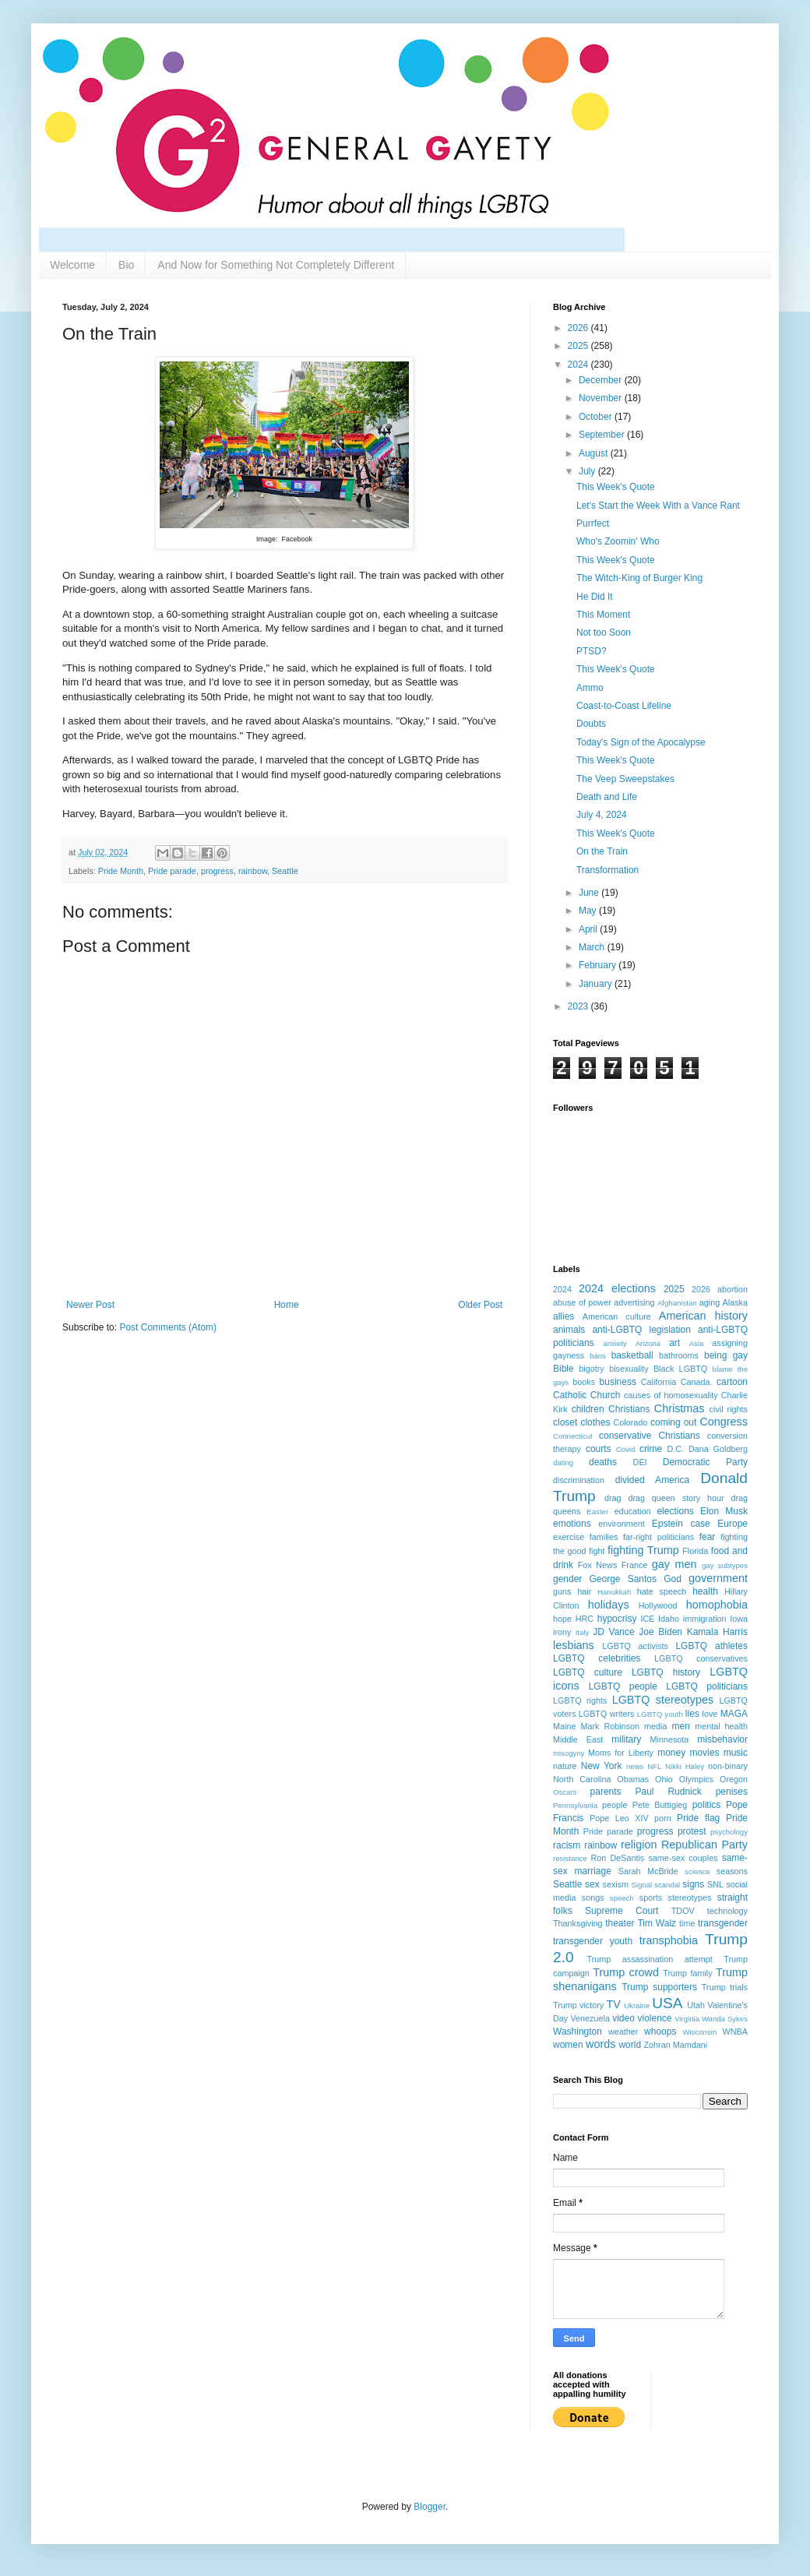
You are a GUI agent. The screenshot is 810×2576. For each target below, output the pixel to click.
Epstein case (681, 1523)
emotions (572, 1523)
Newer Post (90, 1304)
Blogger (430, 2506)
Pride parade (172, 871)
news (634, 1766)
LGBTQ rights (580, 1700)
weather (623, 2031)
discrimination (578, 1480)
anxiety (614, 1343)
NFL (654, 1766)
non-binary (728, 1766)
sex (592, 1884)
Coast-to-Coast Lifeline (623, 705)
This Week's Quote (615, 486)
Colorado (630, 1422)
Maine (564, 1726)
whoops (660, 2031)
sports (650, 1897)
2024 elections (617, 1288)
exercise (568, 1537)
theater (619, 1923)
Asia (696, 1343)
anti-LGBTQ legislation (641, 1329)
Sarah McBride (648, 1871)
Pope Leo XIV (619, 1818)
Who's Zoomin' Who (618, 541)
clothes (595, 1422)
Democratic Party (705, 1462)
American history (703, 1315)
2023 (579, 1006)
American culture (617, 1316)
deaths (603, 1462)
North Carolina (582, 1779)
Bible (563, 1368)
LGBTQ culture (587, 1672)
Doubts (591, 723)
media (655, 1726)
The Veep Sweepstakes (625, 779)
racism (566, 1845)
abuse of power (582, 1302)
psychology (729, 1831)
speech (622, 1898)
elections (675, 1511)
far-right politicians (658, 1537)
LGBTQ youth (660, 1714)
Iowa (739, 1618)
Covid (626, 1449)
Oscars (564, 1792)
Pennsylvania (575, 1805)
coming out (673, 1422)
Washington (577, 2031)
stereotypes (690, 1897)
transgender (723, 1923)
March (593, 947)
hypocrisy (617, 1618)
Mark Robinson (609, 1726)
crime (650, 1448)
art (674, 1342)
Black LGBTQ (680, 1368)
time (687, 1923)
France (635, 1565)
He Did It (594, 596)
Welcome (72, 265)
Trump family (687, 1973)
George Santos (623, 1578)
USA (667, 2003)
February (598, 965)
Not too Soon (603, 632)
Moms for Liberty (620, 1752)
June (590, 892)
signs (693, 1884)
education (633, 1511)
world (629, 2044)
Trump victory (578, 2005)
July (588, 471)
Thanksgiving (578, 1923)
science (697, 1871)
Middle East (578, 1739)
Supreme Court (621, 1910)
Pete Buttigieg (660, 1805)
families (604, 1537)
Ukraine (637, 2005)
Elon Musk (724, 1511)
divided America (652, 1480)
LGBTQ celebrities (596, 1658)
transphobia (668, 1940)
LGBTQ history (666, 1672)
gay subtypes (725, 1565)
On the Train (602, 851)
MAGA (734, 1713)
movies (704, 1752)
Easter (597, 1511)
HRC (584, 1618)
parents (606, 1791)
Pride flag (698, 1818)
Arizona (648, 1343)
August (595, 453)
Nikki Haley (684, 1766)
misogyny (569, 1753)
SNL (715, 1884)
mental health (721, 1726)
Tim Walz (656, 1923)
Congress (723, 1421)
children (588, 1409)
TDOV (683, 1910)
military (626, 1739)
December (602, 380)
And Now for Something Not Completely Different (275, 265)
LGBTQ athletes (711, 1645)
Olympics (696, 1779)
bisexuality (628, 1368)
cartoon (732, 1381)
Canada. (697, 1382)
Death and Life (606, 796)
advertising (634, 1302)
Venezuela (589, 2018)
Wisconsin (700, 2032)
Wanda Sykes (725, 2018)
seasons (732, 1871)
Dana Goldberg (718, 1449)
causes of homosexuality (671, 1395)
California (659, 1382)
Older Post (480, 1304)
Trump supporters (659, 1987)
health (705, 1591)
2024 (579, 364)
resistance (570, 1858)
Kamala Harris (717, 1631)
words (600, 2044)
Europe (732, 1523)
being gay (726, 1355)
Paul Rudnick (669, 1791)
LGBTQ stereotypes (662, 1699)
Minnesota (669, 1739)
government (718, 1578)
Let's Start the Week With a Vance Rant (658, 505)
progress (217, 871)
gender (567, 1578)
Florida (695, 1551)
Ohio (664, 1779)
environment (621, 1523)
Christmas (679, 1408)
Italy (583, 1632)
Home (286, 1304)
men (681, 1726)
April (589, 929)
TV (614, 2004)
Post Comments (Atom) (168, 1327)
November (602, 398)
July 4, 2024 (601, 814)
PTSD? (591, 651)
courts (598, 1448)
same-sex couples (682, 1857)
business (618, 1381)
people (614, 1805)
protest (692, 1831)
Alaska (735, 1302)
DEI (640, 1462)
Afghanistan (677, 1303)
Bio (126, 265)
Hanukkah (614, 1592)
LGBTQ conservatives (701, 1658)
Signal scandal (655, 1884)
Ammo (590, 687)
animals (569, 1329)
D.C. (675, 1449)
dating (563, 1462)
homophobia (717, 1604)
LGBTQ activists (635, 1646)
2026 (579, 327)
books (583, 1382)
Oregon (734, 1779)
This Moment (603, 614)
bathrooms (679, 1355)
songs (593, 1897)
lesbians (573, 1645)
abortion (732, 1289)
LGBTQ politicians (707, 1686)
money (671, 1752)
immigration (705, 1618)
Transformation (607, 870)
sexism (615, 1884)
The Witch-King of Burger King (639, 578)
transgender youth (592, 1941)
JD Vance (613, 1631)
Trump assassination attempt (650, 1959)
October (597, 416)
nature (565, 1766)
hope (562, 1618)
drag (613, 1498)
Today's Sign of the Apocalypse (641, 742)
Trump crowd (626, 1972)
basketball (632, 1355)
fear (707, 1536)
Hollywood (658, 1605)
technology (727, 1910)
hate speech (662, 1591)
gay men (674, 1564)
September (603, 434)
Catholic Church (587, 1395)
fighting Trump (643, 1550)
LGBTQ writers (607, 1713)
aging (709, 1302)
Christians (629, 1409)
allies (563, 1316)
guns (562, 1591)
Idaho (668, 1618)
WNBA (735, 2031)
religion (639, 1844)
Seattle (285, 871)
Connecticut (573, 1436)
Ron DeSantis (618, 1857)
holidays (608, 1604)
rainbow (252, 871)
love (710, 1713)
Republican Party (704, 1844)
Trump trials (725, 1987)
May (589, 910)
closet (565, 1422)
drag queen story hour (676, 1498)
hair (584, 1591)
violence (655, 2018)
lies (692, 1713)
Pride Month (120, 871)
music (736, 1752)
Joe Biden (660, 1631)
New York (601, 1765)
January (597, 983)
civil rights (729, 1409)
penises (732, 1791)
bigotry (591, 1368)
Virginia (686, 2018)
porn (662, 1818)
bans (598, 1355)
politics (706, 1804)
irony (562, 1632)
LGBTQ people (623, 1686)
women (568, 2044)
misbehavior (722, 1739)
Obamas (633, 1779)
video (623, 2018)
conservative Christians (649, 1435)
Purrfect (592, 523)
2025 (579, 345)
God (672, 1578)
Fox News (597, 1565)
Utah (696, 2005)
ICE (647, 1618)
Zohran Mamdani (675, 2044)
